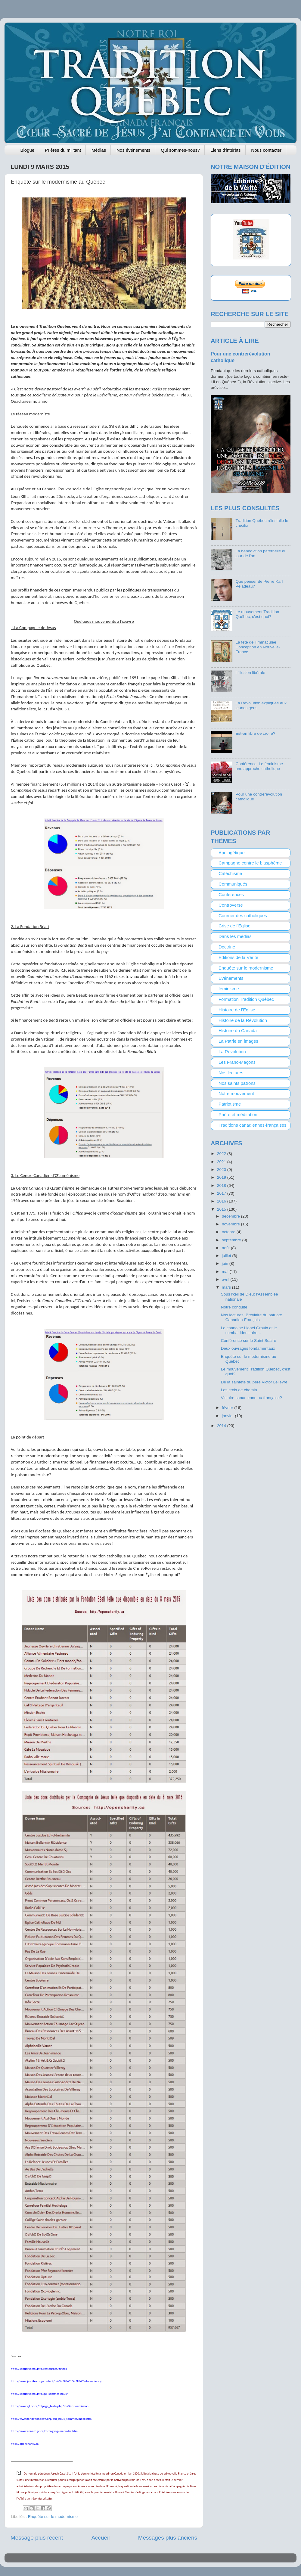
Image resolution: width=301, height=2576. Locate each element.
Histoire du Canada (238, 1030)
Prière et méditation (238, 1114)
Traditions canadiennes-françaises (253, 1125)
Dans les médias (235, 936)
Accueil (101, 2537)
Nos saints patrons (237, 1083)
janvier (228, 1416)
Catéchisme (230, 873)
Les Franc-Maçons (237, 1062)
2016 (222, 1201)
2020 (222, 1169)
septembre (232, 1240)
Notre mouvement (236, 1093)
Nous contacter (266, 150)
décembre (231, 1216)
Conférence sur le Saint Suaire (248, 1340)
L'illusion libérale (250, 672)
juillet (227, 1255)
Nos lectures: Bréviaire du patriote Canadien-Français (251, 1317)
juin (225, 1263)
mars (227, 1287)
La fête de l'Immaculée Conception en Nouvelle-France (257, 647)
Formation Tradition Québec (246, 999)
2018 (222, 1185)
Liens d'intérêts (225, 150)
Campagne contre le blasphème (250, 863)
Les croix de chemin (239, 1390)
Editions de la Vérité (238, 957)
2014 (222, 1425)
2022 (222, 1153)
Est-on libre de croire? (255, 733)
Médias (99, 150)
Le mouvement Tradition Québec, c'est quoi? (257, 614)
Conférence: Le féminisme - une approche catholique (260, 766)
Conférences (231, 894)
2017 (222, 1193)
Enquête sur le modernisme (53, 2516)
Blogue (27, 150)
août (226, 1248)
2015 (222, 1209)
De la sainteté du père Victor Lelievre (254, 1382)
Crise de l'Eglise (234, 925)
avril (226, 1279)
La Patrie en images (238, 1041)
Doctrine (227, 947)
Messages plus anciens (167, 2537)
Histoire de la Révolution (243, 1020)
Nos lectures (231, 1072)
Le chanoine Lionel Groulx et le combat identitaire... (249, 1330)
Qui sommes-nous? (180, 150)
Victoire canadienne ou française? (251, 1397)
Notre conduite (234, 1307)
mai (226, 1271)
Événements (231, 978)
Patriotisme (230, 1104)
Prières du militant (63, 150)
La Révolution (232, 1051)
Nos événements (133, 150)
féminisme (229, 988)
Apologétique (232, 852)
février (228, 1407)
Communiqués (233, 884)
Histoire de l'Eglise (237, 1009)
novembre (231, 1224)
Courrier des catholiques (243, 915)
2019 (222, 1177)
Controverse (231, 905)
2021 (222, 1161)
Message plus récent (37, 2537)
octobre (229, 1232)
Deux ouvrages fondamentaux (248, 1348)
